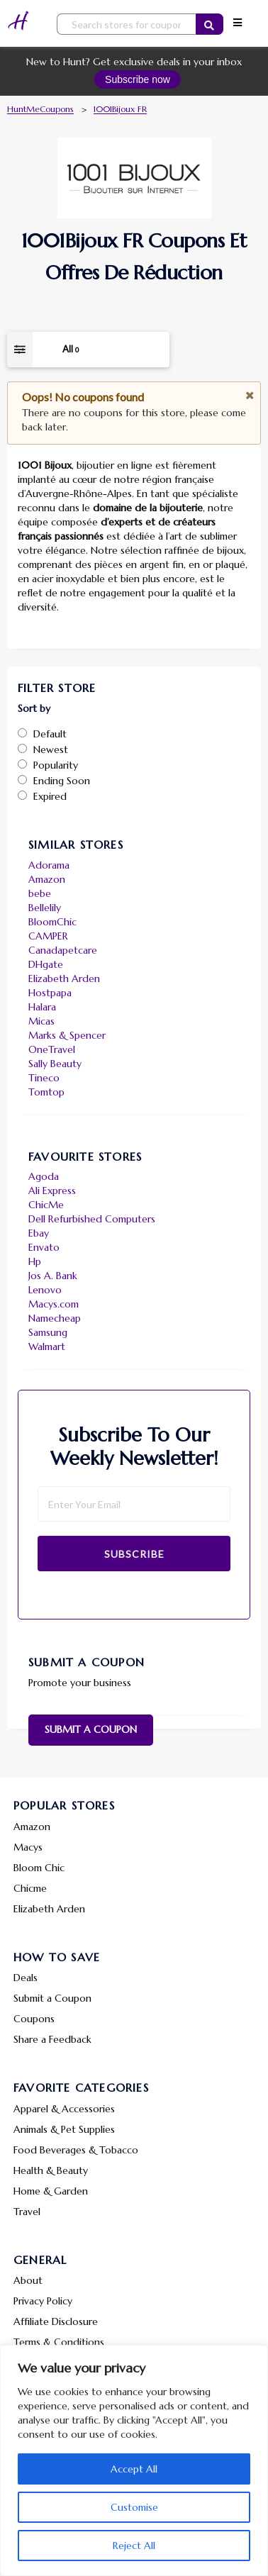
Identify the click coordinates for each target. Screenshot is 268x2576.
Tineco (44, 1077)
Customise (134, 2507)
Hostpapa (50, 992)
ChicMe (46, 1204)
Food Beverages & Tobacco (75, 2149)
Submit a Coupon (91, 1729)
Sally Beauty (55, 1063)
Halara (42, 1006)
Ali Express (52, 1190)
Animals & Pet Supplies (64, 2129)
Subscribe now (137, 79)
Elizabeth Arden (64, 978)
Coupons (34, 2018)
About (28, 2280)
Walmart (46, 1346)
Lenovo (45, 1289)
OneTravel (51, 1049)
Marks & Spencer (67, 1035)
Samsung (47, 1332)
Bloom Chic (39, 1867)
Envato (44, 1247)
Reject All (134, 2545)
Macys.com (53, 1304)
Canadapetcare (62, 950)
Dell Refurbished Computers (91, 1218)
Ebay (38, 1233)
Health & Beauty (50, 2170)
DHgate (45, 964)
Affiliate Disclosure (55, 2321)
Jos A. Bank (52, 1275)
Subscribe (134, 1554)
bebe (39, 893)
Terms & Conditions (58, 2342)
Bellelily (44, 907)
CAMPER (48, 936)
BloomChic (52, 921)
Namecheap (54, 1318)
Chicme (30, 1888)
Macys (28, 1847)
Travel (26, 2211)
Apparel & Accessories (64, 2108)
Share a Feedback (52, 2039)
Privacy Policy (42, 2301)
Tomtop (46, 1092)
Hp (34, 1261)
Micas (41, 1021)
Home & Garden (50, 2191)
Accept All (134, 2469)
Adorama (48, 865)
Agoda (43, 1176)
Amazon (46, 879)
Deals (25, 1977)
